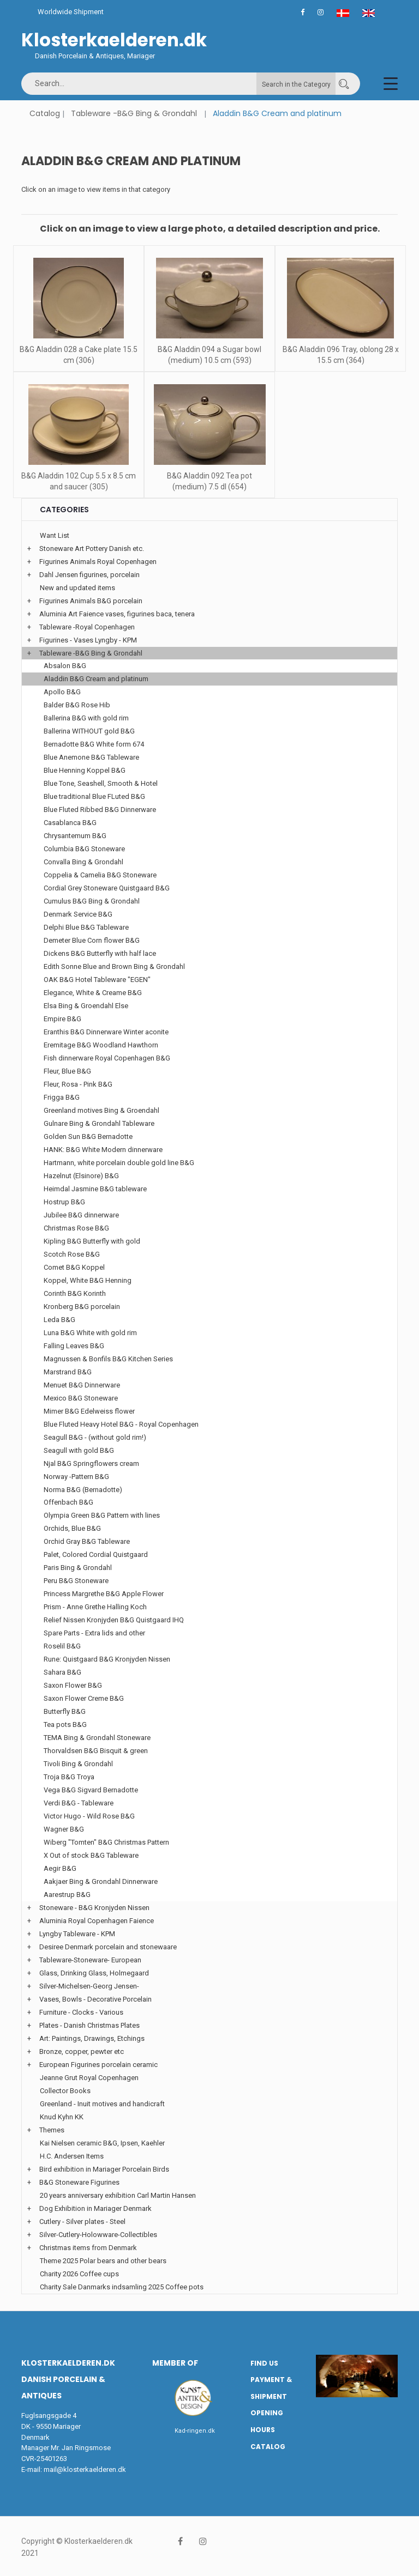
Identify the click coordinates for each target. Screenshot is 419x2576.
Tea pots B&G (65, 1724)
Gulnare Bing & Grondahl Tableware (99, 1123)
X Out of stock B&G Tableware (91, 1855)
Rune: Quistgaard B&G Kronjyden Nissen (107, 1659)
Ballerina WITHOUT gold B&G (89, 731)
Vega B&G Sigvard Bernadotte (91, 1790)
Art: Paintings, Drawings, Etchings (92, 2038)
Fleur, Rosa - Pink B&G (78, 1084)
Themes (51, 2130)
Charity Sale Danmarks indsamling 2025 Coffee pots (121, 2287)
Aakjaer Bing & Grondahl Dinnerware (101, 1881)
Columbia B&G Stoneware (84, 849)
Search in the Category (296, 84)
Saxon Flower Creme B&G (84, 1698)
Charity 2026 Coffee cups (79, 2274)
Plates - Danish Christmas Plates (89, 2025)
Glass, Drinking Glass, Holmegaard (94, 1973)
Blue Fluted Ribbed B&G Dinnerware (100, 809)
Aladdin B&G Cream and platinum (96, 679)
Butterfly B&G (65, 1711)
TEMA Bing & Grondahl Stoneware (97, 1738)
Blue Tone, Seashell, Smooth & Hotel (101, 783)
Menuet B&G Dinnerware (82, 1385)
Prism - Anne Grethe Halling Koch (95, 1607)
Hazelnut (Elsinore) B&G (81, 1176)
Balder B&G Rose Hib (77, 705)
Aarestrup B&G (67, 1894)
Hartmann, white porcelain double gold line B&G (119, 1163)
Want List (54, 535)
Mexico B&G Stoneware (81, 1398)
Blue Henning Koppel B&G (84, 770)
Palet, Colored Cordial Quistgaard (96, 1554)
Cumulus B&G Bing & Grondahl (92, 901)
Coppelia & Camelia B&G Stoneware (100, 875)
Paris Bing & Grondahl (78, 1567)
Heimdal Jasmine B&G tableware (95, 1189)
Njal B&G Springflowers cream (91, 1463)
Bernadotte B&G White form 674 (94, 744)
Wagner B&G (64, 1829)
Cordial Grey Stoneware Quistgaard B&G (107, 888)
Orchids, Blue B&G (72, 1528)
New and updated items (77, 588)
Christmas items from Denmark (88, 2248)
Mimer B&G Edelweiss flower (89, 1411)
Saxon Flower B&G (73, 1685)
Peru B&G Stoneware (76, 1581)
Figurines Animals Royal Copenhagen (98, 561)
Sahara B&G (62, 1672)
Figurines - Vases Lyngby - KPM (88, 640)
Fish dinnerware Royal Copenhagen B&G (107, 1058)
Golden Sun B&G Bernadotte (88, 1136)
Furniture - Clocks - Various (81, 2012)
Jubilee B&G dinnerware (81, 1215)
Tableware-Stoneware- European (90, 1960)
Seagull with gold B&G (79, 1450)
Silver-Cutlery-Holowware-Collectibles (98, 2234)
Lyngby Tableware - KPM (77, 1934)
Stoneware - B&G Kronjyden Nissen (94, 1908)
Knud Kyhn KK (61, 2117)
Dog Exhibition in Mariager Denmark (95, 2208)
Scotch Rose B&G (72, 1254)
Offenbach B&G (68, 1502)
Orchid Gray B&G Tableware (87, 1541)
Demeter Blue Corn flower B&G (92, 940)
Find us (264, 2363)
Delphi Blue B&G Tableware (86, 927)
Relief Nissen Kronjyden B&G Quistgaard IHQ (114, 1620)
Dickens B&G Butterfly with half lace (100, 953)
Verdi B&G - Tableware (78, 1803)
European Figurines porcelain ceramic (98, 2064)
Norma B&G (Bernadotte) (83, 1490)
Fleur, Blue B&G (67, 1071)
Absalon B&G (65, 666)
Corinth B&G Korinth (75, 1293)
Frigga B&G (62, 1097)
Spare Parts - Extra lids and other (94, 1633)
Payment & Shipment (271, 2388)
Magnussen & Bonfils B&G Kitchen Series (108, 1359)
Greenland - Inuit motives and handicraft (102, 2104)
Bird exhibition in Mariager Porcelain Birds (104, 2169)
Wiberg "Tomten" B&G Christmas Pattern (106, 1842)
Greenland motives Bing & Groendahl (101, 1110)
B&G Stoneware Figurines (79, 2182)
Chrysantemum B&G (75, 836)
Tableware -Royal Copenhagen (87, 627)
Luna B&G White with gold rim (90, 1333)
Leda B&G (59, 1320)
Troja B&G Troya (69, 1777)
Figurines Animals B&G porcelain (90, 601)
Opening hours (266, 2421)
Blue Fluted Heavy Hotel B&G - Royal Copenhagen (121, 1424)
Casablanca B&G (70, 823)
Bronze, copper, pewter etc (81, 2051)
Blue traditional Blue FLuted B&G (94, 796)
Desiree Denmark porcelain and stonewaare (108, 1947)
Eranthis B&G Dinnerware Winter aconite (106, 1032)
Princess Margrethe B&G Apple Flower (104, 1594)
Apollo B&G (62, 692)
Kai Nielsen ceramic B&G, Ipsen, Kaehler (102, 2143)
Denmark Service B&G (78, 914)
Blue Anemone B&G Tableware (91, 757)
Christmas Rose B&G (76, 1228)
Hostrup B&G (64, 1202)
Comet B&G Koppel (74, 1267)
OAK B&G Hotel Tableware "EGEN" (97, 979)
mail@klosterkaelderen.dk (85, 2469)
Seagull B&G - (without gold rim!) (95, 1437)
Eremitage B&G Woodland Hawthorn (101, 1045)
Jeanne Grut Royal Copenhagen (89, 2078)
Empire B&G (62, 1019)
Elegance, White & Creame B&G (93, 993)
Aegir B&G (60, 1868)
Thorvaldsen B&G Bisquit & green (96, 1751)
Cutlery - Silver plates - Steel (82, 2221)
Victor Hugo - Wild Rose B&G (89, 1816)
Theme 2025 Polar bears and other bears (103, 2261)
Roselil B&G (62, 1646)
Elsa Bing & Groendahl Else (86, 1006)
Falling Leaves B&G (74, 1346)
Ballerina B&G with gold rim (86, 718)
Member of (175, 2362)
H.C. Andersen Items (72, 2156)
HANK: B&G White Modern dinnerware (103, 1149)
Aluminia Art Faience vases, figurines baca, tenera (117, 614)
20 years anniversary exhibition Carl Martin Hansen (118, 2195)
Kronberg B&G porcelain (82, 1306)
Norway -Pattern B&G (76, 1476)
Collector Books (65, 2091)
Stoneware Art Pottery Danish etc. (91, 548)
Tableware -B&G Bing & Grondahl (134, 113)
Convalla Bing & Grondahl (83, 862)
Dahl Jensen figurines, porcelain (89, 575)
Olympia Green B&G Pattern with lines (102, 1515)
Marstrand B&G (68, 1372)
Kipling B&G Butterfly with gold (92, 1241)
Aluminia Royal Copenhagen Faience (96, 1921)
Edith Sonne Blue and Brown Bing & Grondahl (114, 966)
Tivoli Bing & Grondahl (78, 1764)
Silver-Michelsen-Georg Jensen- (89, 1986)
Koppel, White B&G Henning (87, 1280)
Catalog (44, 113)
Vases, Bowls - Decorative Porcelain (95, 1999)
